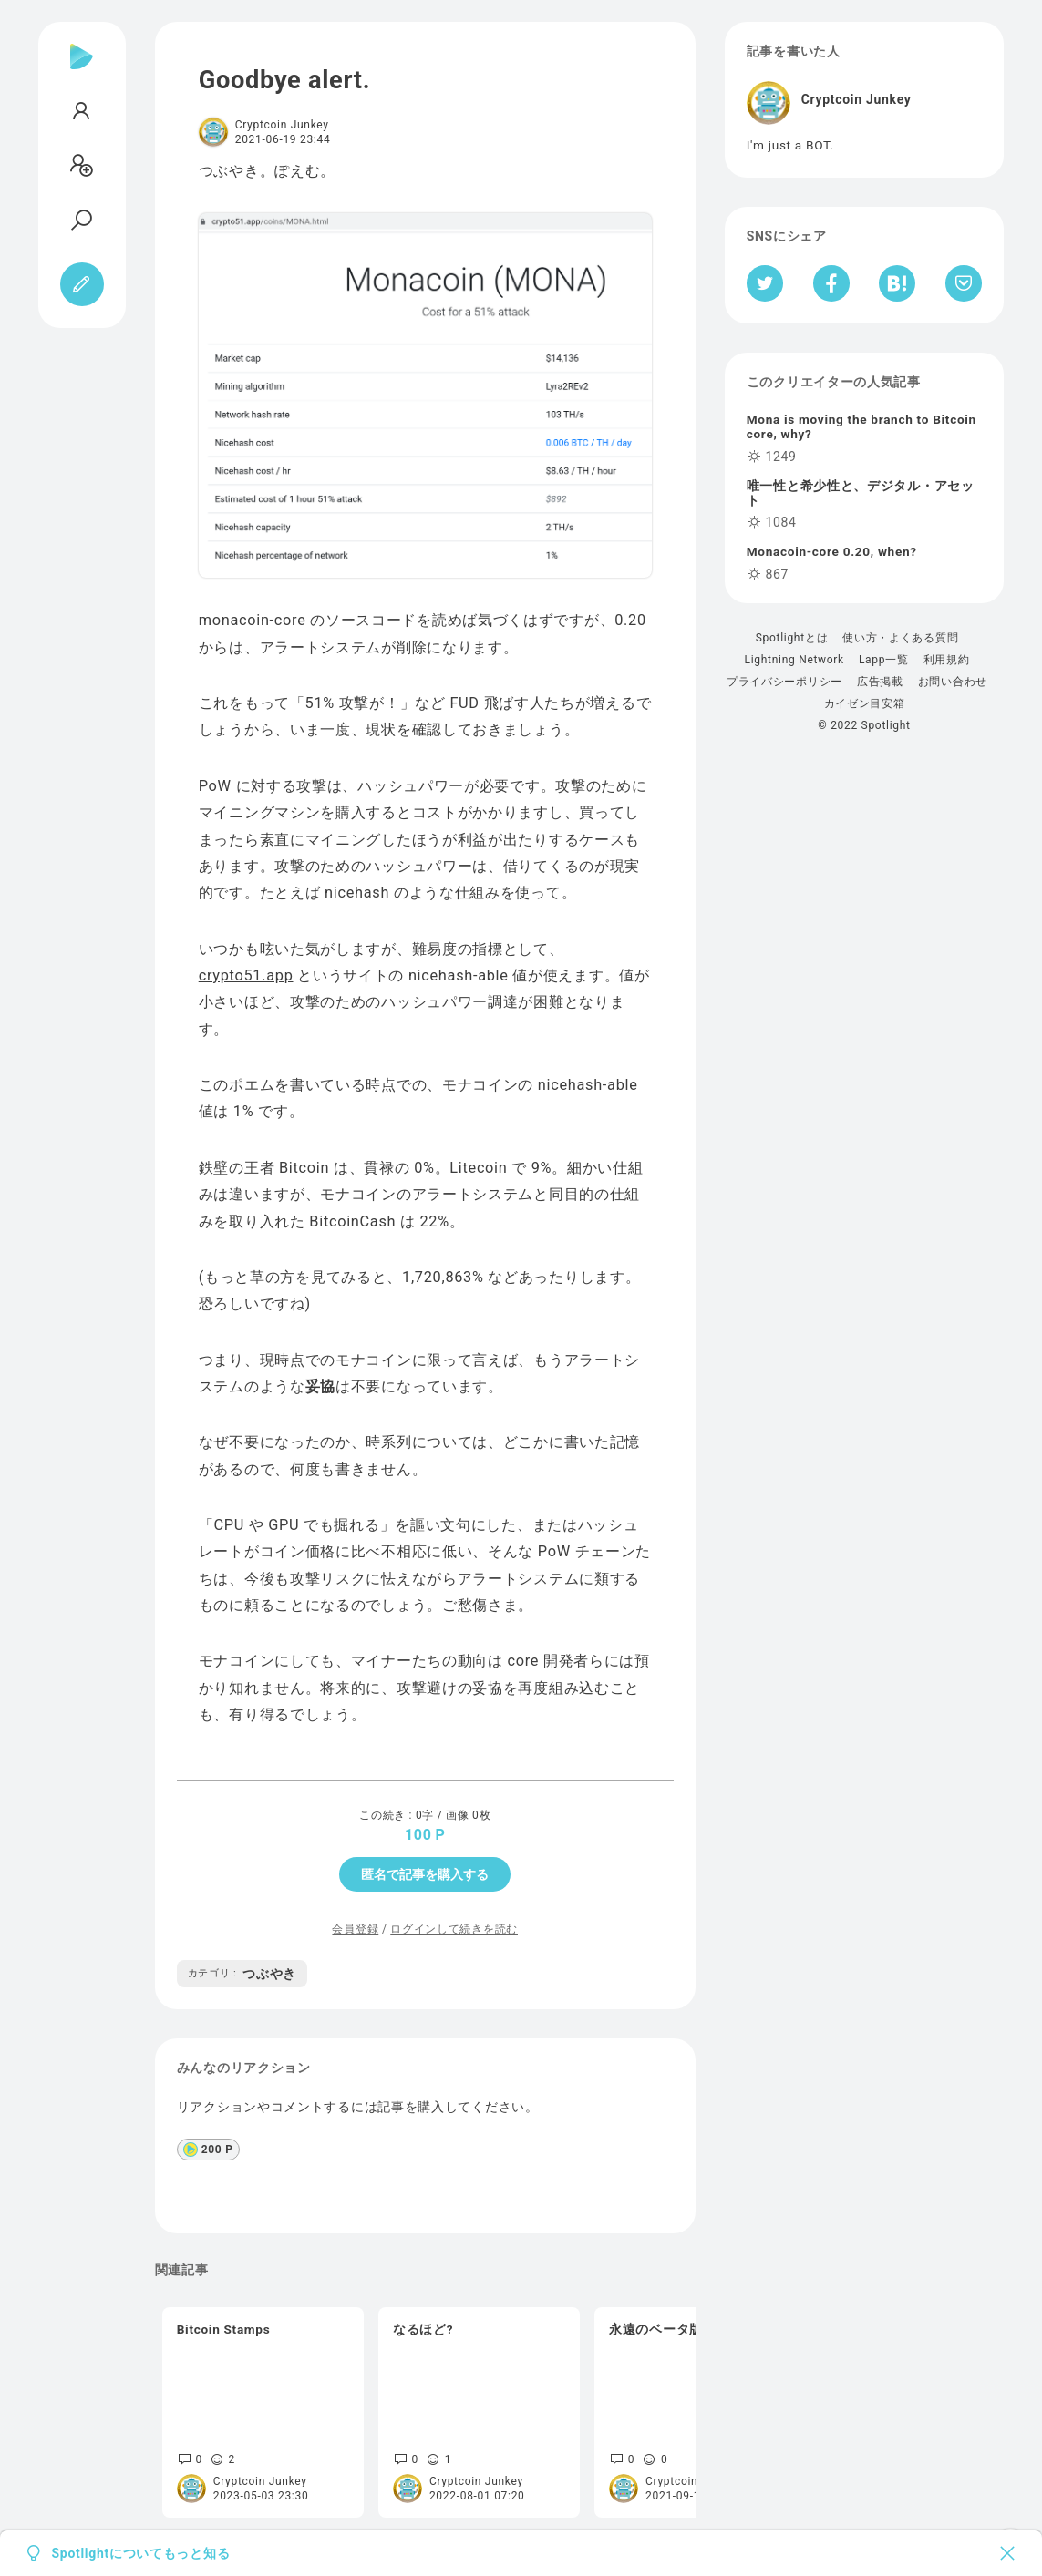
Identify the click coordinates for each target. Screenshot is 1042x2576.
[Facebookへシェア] (832, 283)
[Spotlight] (81, 71)
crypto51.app (246, 975)
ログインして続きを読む (454, 1929)
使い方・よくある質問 (900, 637)
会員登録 (355, 1929)
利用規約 (946, 659)
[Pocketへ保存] (964, 283)
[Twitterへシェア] (765, 283)
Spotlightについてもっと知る (141, 2553)
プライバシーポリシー (784, 681)
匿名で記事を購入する (425, 1874)
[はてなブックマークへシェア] (897, 283)
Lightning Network (794, 659)
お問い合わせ (952, 681)
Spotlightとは (792, 637)
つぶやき (242, 1973)
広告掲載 (880, 681)
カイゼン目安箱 (864, 703)
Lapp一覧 (884, 659)
